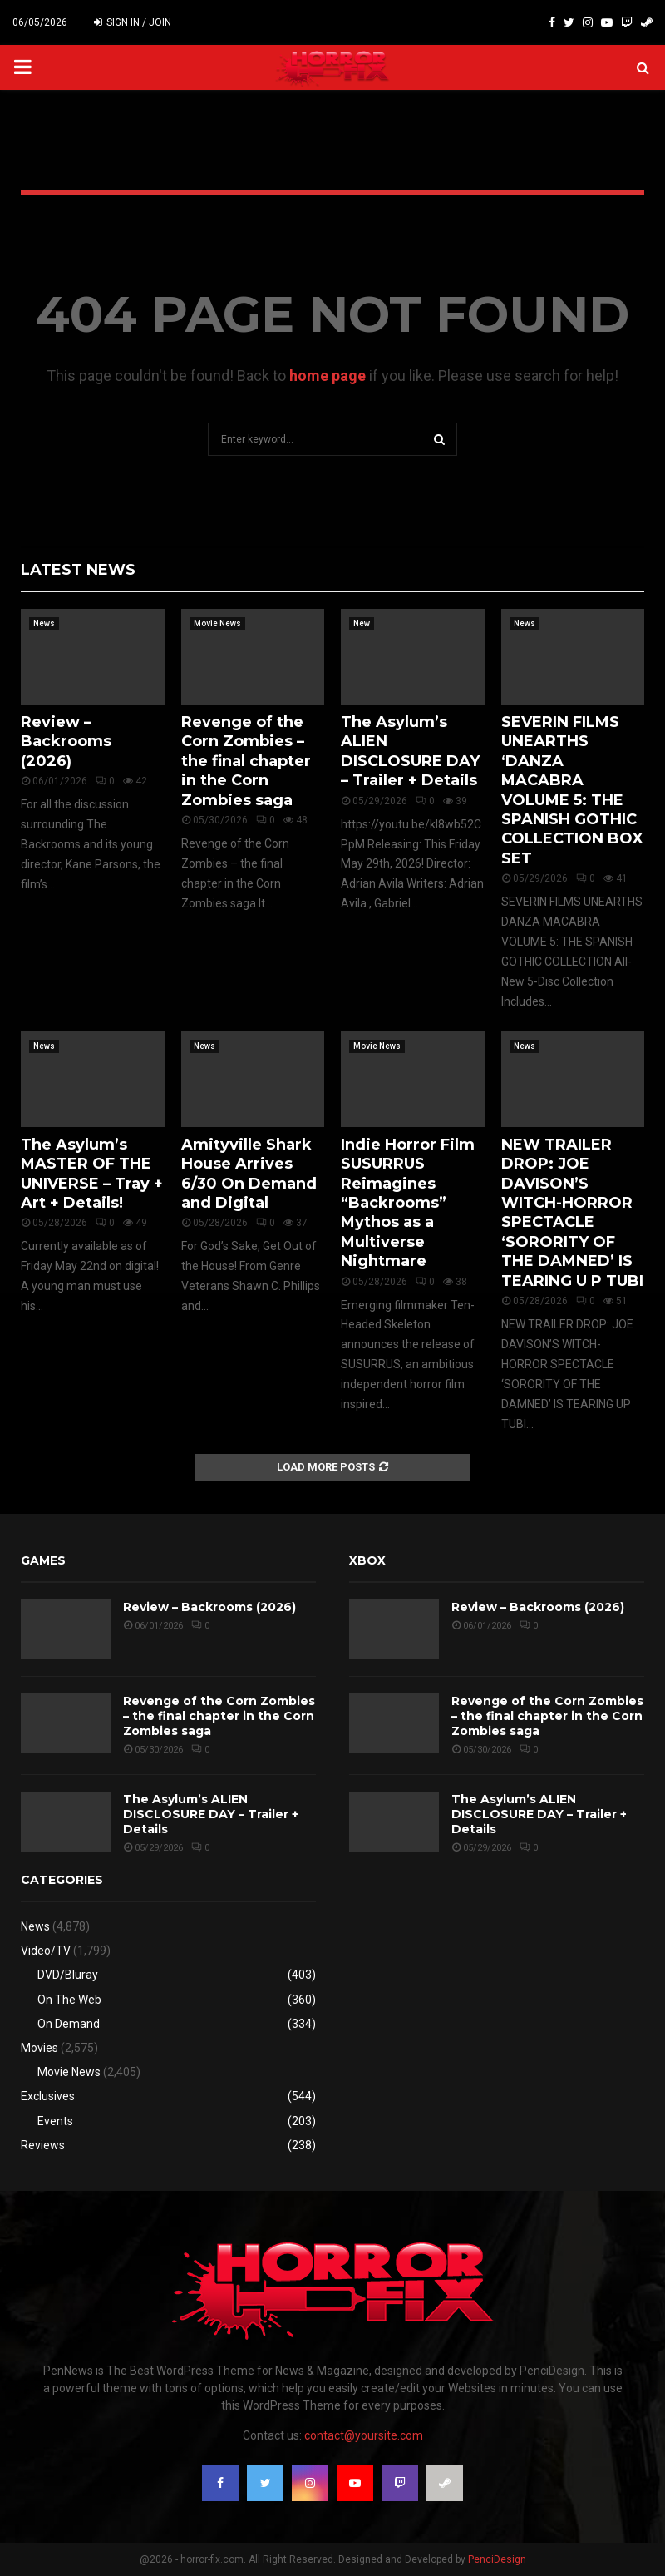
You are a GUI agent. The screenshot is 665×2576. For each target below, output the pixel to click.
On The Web (69, 1999)
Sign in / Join (132, 22)
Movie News (217, 623)
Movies (39, 2047)
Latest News (78, 570)
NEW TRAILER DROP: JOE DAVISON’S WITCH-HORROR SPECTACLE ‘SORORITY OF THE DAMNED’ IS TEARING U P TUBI (572, 1212)
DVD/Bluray (67, 1974)
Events (55, 2121)
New (361, 623)
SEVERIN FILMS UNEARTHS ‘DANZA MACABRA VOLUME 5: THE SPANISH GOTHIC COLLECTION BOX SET (572, 790)
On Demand (68, 2023)
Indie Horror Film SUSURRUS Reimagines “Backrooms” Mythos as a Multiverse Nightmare (408, 1202)
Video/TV (46, 1950)
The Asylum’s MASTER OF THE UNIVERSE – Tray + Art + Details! (92, 1173)
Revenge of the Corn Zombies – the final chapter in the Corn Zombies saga (246, 761)
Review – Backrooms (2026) (66, 741)
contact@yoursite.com (363, 2435)
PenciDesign (497, 2559)
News (44, 623)
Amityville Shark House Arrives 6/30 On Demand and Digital (249, 1173)
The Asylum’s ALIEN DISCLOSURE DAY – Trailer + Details (410, 751)
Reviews (43, 2145)
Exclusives (48, 2096)
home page (327, 375)
